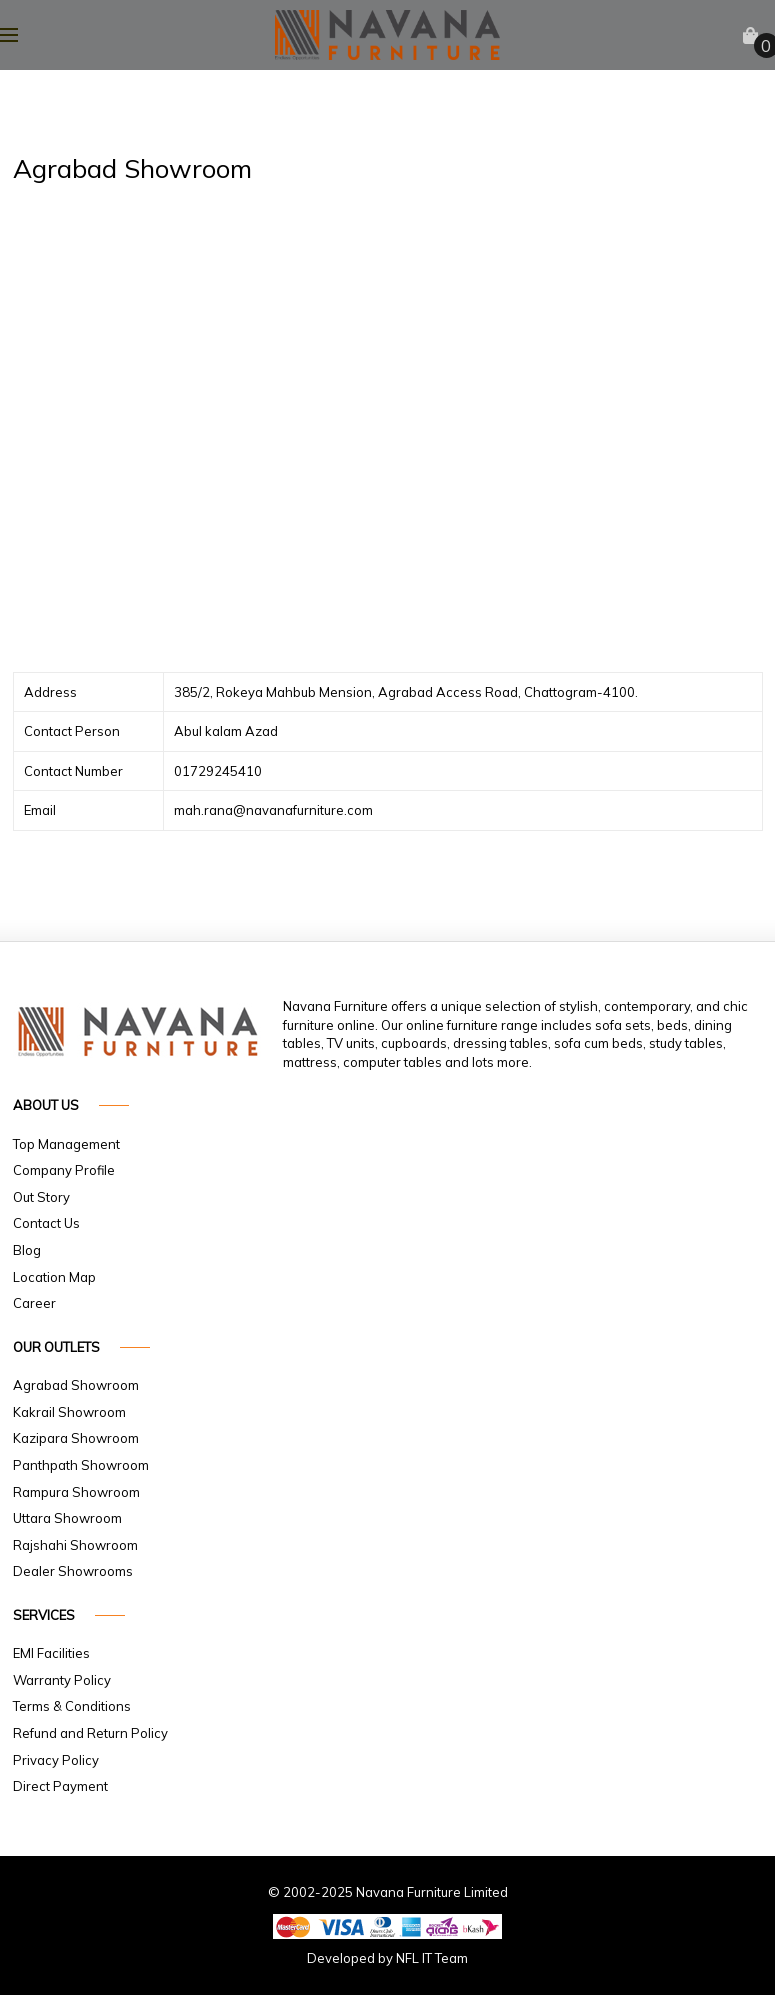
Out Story (41, 1197)
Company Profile (64, 1170)
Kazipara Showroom (76, 1438)
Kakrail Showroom (69, 1412)
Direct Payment (60, 1786)
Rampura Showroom (76, 1492)
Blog (27, 1250)
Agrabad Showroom (76, 1385)
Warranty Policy (62, 1680)
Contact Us (46, 1223)
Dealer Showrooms (73, 1571)
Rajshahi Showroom (75, 1545)
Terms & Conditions (72, 1706)
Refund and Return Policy (90, 1733)
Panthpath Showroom (81, 1465)
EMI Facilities (51, 1653)
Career (34, 1303)
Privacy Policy (56, 1760)
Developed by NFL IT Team (387, 1958)
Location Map (54, 1277)
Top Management (66, 1144)
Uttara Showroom (67, 1518)
